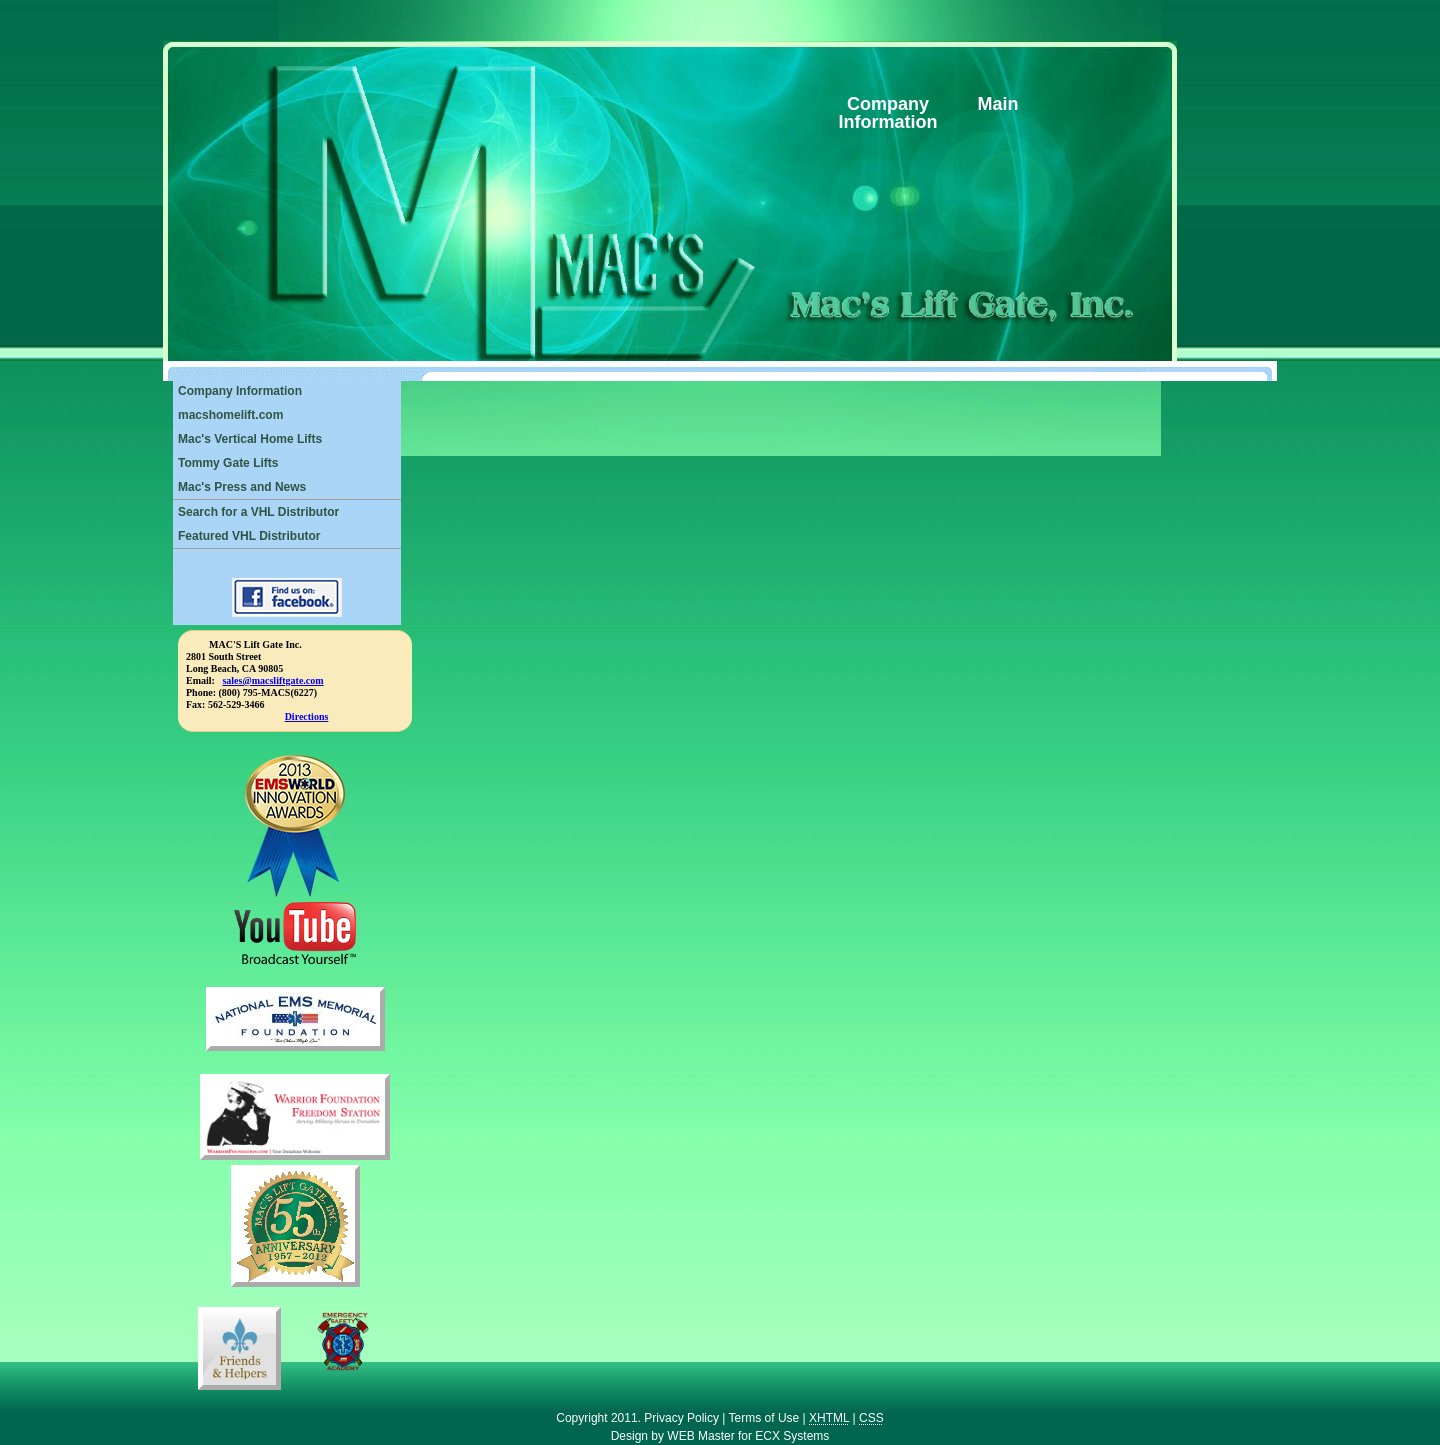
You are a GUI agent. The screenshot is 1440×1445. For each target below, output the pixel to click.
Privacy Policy (681, 1418)
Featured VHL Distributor (249, 536)
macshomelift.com (230, 415)
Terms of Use (764, 1418)
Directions (307, 716)
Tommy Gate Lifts (228, 463)
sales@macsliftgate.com (272, 680)
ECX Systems (792, 1436)
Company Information (240, 391)
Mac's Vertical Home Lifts (250, 439)
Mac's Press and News (242, 487)
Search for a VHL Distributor (258, 512)
